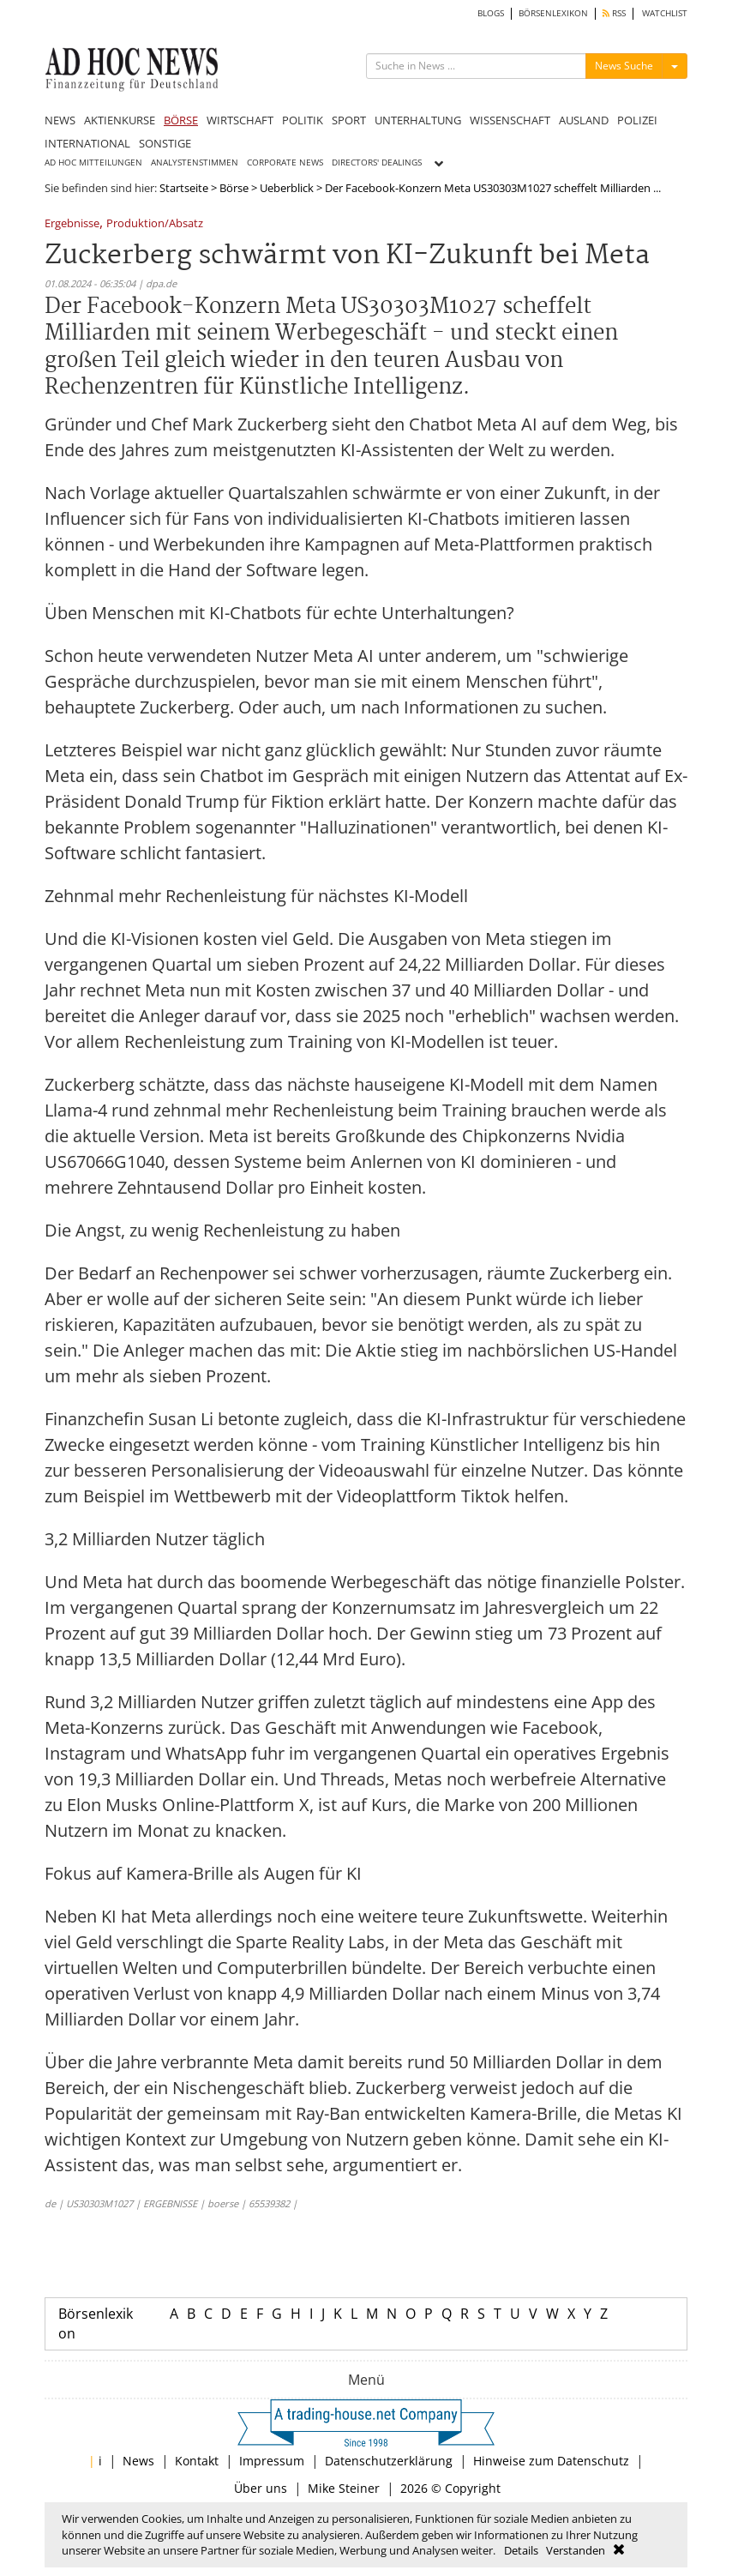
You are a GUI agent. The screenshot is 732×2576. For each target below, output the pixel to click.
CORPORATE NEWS (285, 162)
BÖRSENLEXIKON (553, 13)
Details (521, 2550)
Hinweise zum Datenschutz (551, 2461)
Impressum (271, 2461)
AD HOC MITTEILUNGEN (93, 162)
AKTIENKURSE (119, 120)
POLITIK (302, 120)
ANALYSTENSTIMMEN (194, 162)
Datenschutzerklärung (389, 2461)
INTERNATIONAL (87, 143)
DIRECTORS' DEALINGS (377, 162)
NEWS (60, 120)
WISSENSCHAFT (510, 120)
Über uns (260, 2488)
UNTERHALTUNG (418, 120)
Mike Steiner (344, 2488)
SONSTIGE (165, 143)
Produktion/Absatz (154, 224)
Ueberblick (287, 188)
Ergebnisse (72, 224)
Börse (234, 188)
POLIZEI (637, 120)
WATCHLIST (664, 13)
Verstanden (575, 2550)
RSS (614, 13)
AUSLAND (584, 120)
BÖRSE (181, 120)
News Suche (624, 65)
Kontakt (197, 2461)
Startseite (183, 188)
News (138, 2461)
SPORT (349, 120)
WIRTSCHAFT (240, 120)
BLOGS (490, 13)
